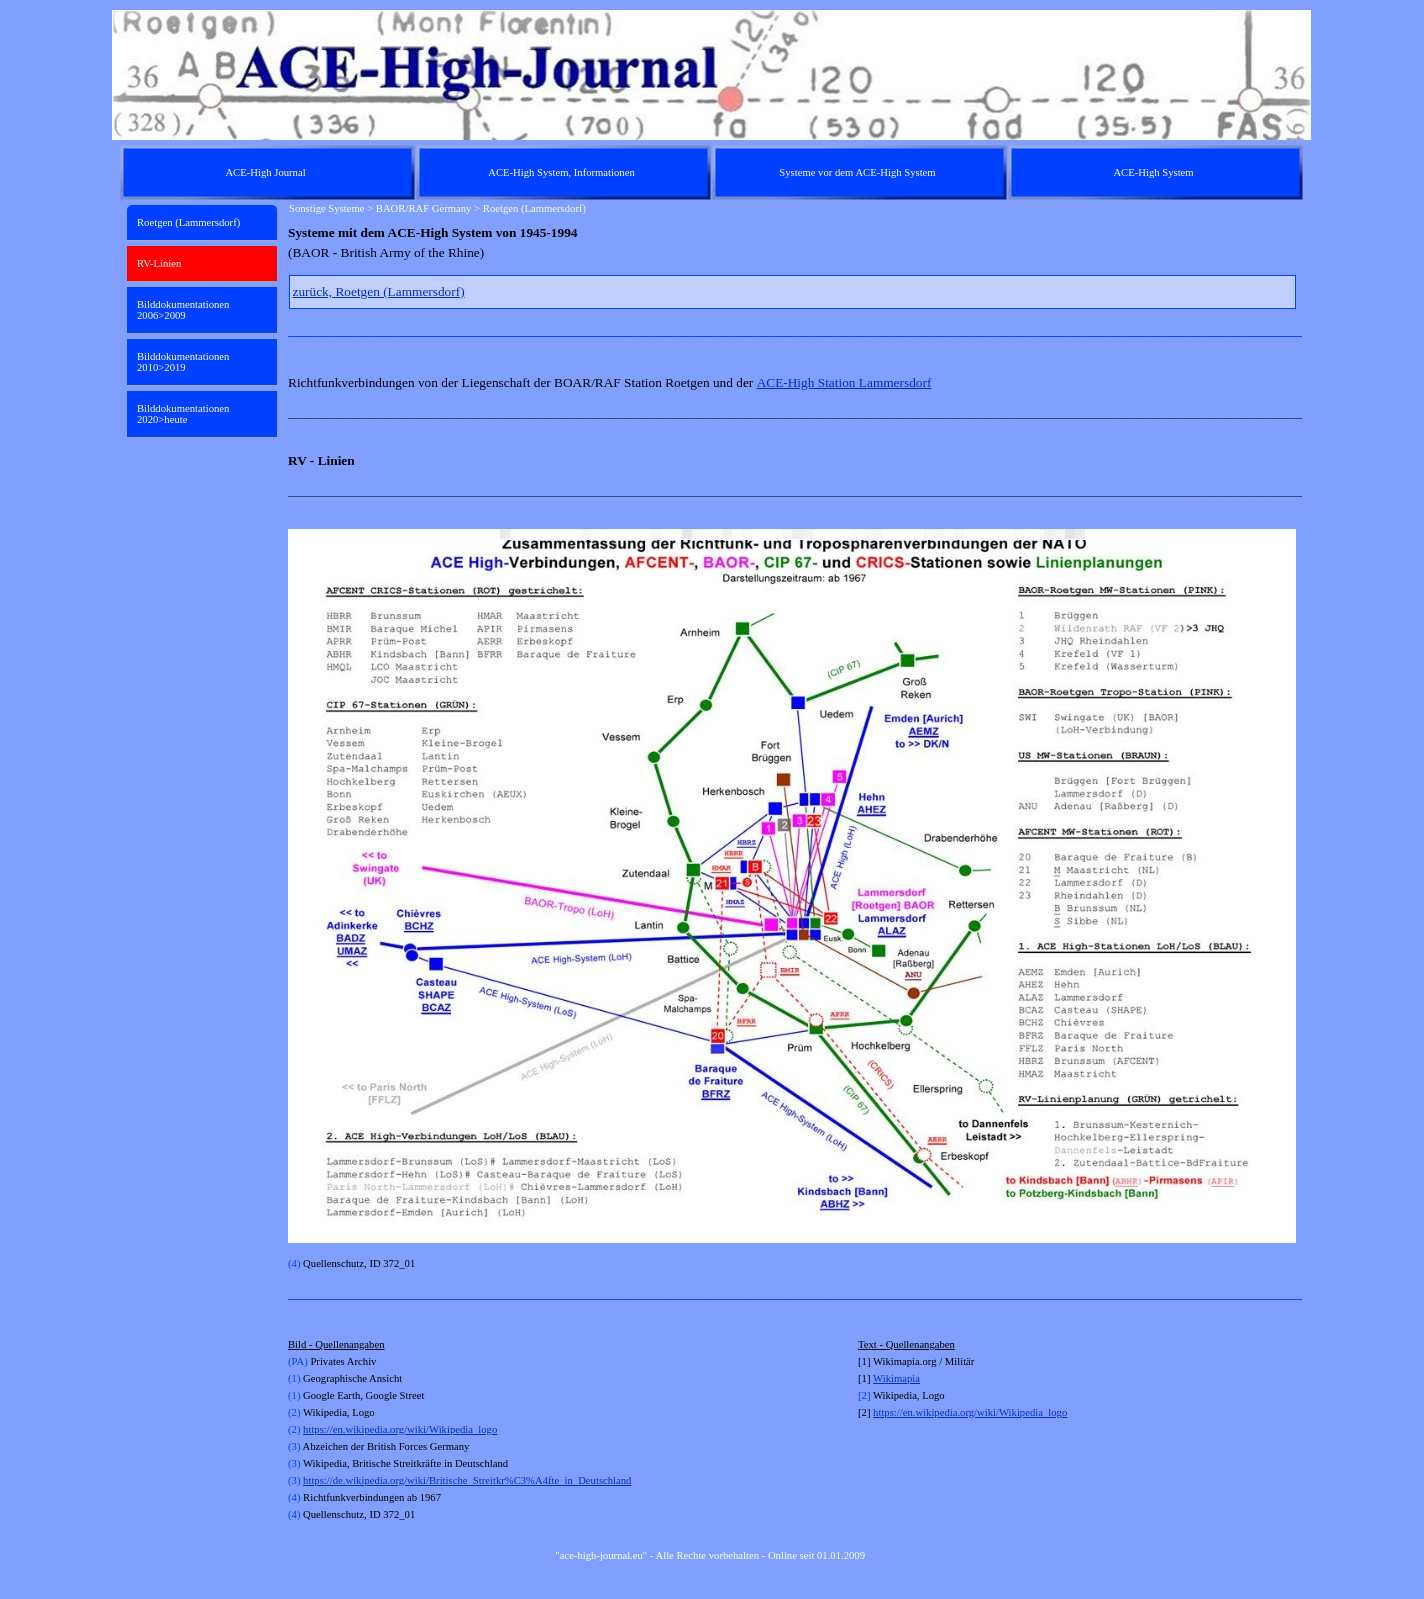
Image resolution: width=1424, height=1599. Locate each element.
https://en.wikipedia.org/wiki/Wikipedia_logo (400, 1429)
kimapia (903, 1378)
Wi (879, 1378)
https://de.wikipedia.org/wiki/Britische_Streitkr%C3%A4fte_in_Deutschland (467, 1480)
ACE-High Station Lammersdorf (844, 382)
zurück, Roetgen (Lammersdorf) (379, 291)
